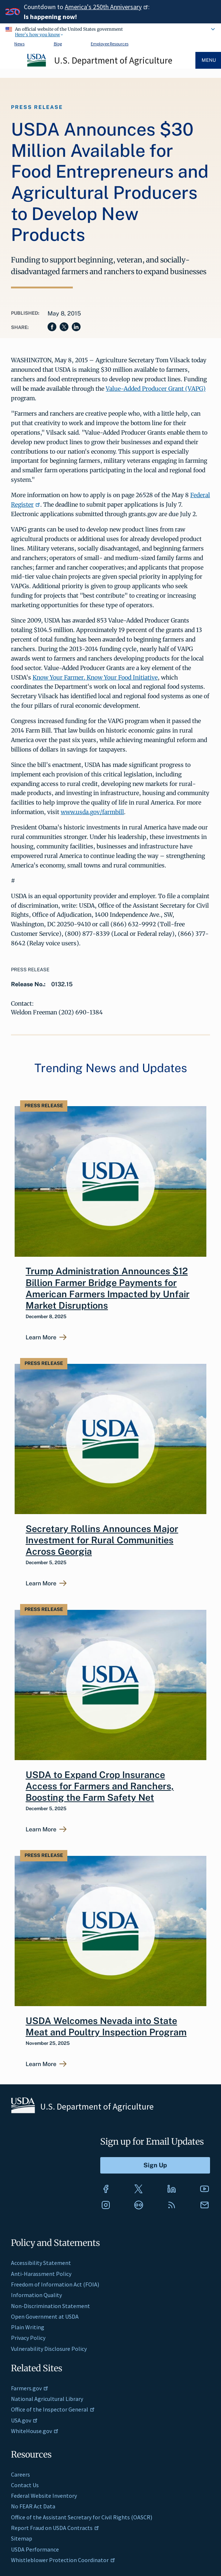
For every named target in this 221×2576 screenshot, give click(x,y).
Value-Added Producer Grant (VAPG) (156, 388)
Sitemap (21, 2538)
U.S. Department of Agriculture (113, 60)
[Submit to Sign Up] (155, 2165)
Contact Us (25, 2485)
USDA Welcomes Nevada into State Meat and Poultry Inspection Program (106, 2026)
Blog (58, 43)
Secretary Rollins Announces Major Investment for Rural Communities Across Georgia (102, 1540)
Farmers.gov (29, 2388)
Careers (20, 2474)
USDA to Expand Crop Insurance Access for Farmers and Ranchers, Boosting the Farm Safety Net (100, 1786)
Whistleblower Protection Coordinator (63, 2560)
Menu (209, 60)
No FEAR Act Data (33, 2506)
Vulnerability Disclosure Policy (49, 2348)
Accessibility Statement (41, 2262)
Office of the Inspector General (53, 2409)
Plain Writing (27, 2327)
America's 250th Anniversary (106, 7)
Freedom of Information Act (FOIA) (55, 2284)
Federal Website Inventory (44, 2495)
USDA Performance (35, 2549)
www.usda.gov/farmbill (92, 812)
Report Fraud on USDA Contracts (55, 2527)
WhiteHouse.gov (35, 2431)
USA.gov (24, 2420)
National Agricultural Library (47, 2398)
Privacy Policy (28, 2337)
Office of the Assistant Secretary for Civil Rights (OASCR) (81, 2517)
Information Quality (36, 2295)
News (19, 43)
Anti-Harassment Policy (41, 2273)
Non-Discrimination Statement (50, 2306)
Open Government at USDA (45, 2316)
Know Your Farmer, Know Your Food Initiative (95, 677)
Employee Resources (109, 43)
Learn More (41, 1337)
